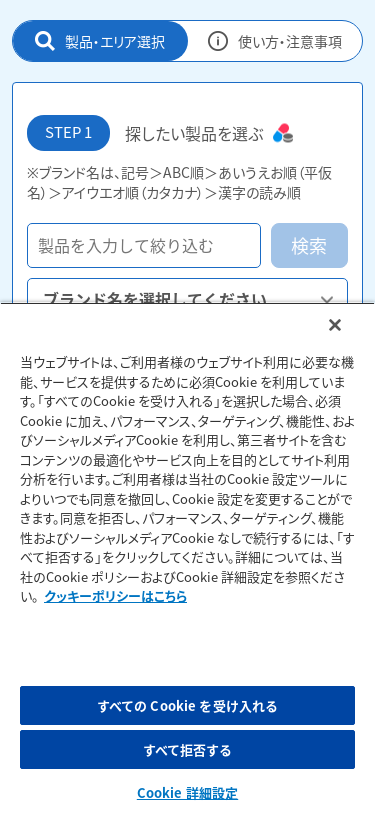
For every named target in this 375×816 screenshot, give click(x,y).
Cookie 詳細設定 (187, 792)
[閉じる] (335, 325)
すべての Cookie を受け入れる (187, 705)
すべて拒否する (188, 749)
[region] (187, 559)
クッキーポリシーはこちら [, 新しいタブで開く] (115, 595)
